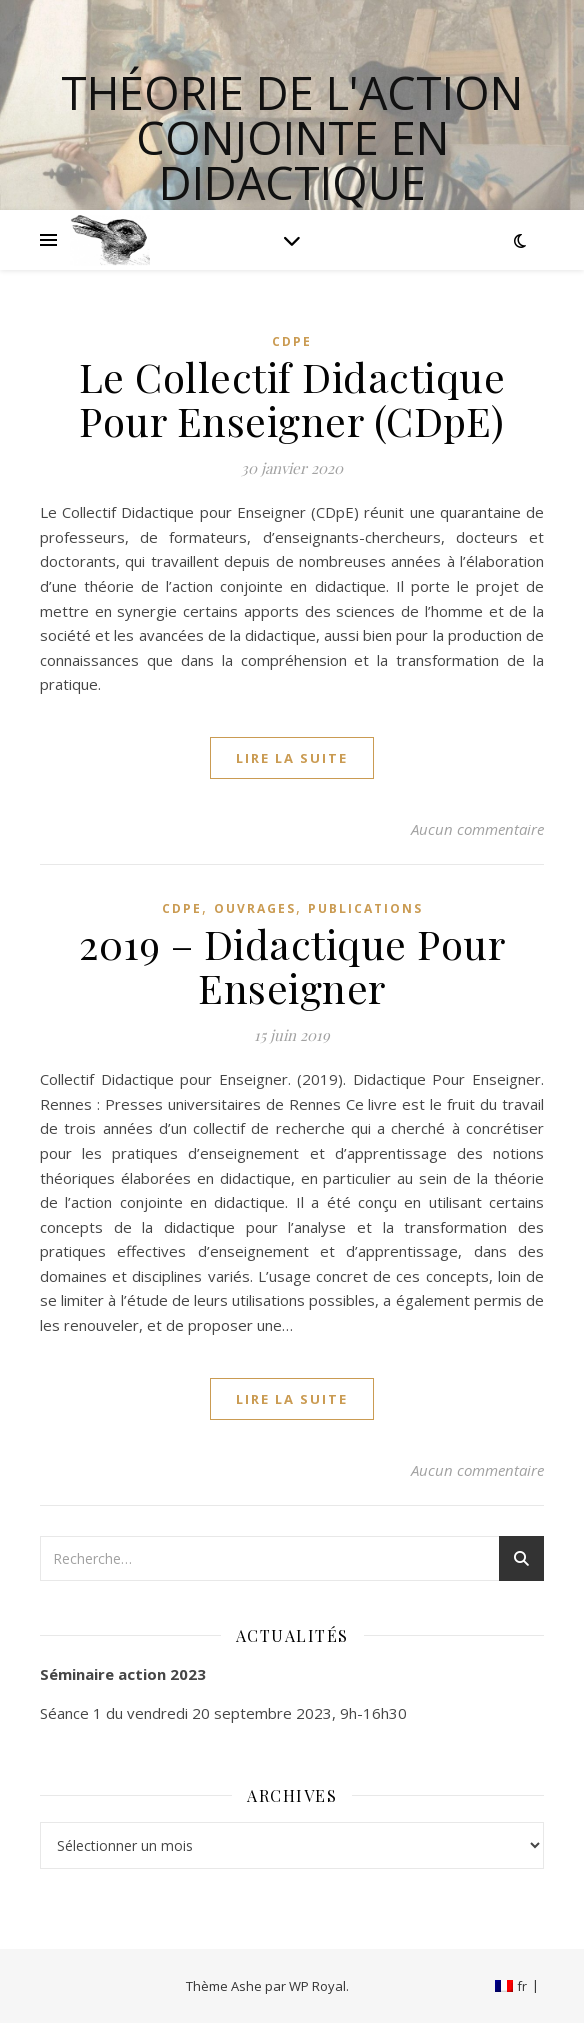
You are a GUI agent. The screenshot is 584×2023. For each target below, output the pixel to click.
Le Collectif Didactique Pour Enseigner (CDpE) (292, 398)
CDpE (292, 341)
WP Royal (317, 1986)
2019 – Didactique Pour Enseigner (292, 965)
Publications (365, 908)
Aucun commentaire (477, 829)
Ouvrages (255, 908)
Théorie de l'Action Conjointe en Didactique (292, 137)
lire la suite (292, 758)
